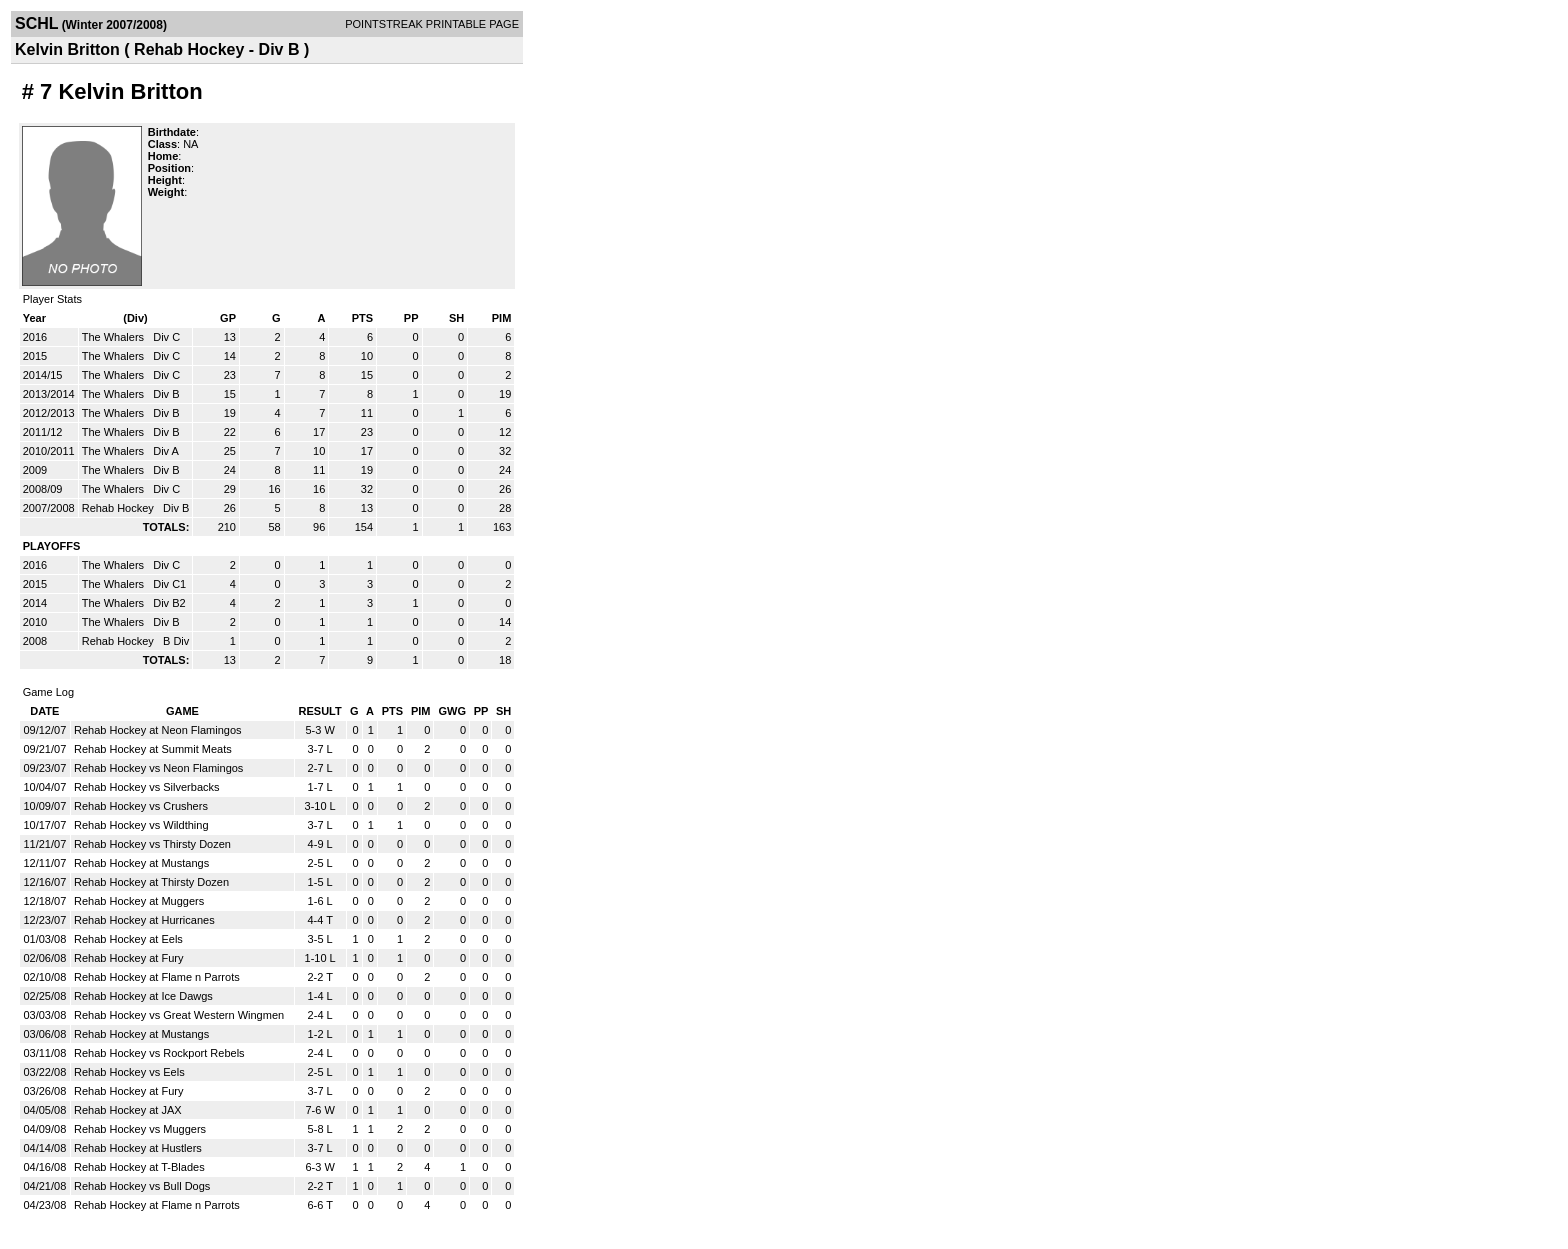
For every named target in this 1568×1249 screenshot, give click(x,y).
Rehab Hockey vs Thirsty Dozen (152, 844)
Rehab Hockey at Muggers (139, 901)
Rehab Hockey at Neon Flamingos (158, 730)
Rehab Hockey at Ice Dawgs (143, 996)
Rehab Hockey (119, 508)
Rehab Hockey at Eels (128, 939)
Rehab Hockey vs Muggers (140, 1129)
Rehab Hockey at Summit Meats (153, 749)
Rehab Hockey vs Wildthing (141, 825)
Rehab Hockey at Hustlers (138, 1148)
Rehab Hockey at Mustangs (141, 863)
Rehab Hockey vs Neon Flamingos (158, 768)
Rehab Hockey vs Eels (129, 1072)
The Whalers (114, 337)
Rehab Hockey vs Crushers (141, 806)
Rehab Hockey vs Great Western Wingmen (179, 1015)
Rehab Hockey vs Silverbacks (147, 787)
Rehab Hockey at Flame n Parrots (157, 977)
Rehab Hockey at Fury (128, 958)
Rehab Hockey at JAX (128, 1110)
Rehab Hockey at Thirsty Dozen (151, 882)
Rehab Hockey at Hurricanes (144, 920)
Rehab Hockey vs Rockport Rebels (159, 1053)
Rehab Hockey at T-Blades (139, 1167)
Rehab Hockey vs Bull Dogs (142, 1186)
